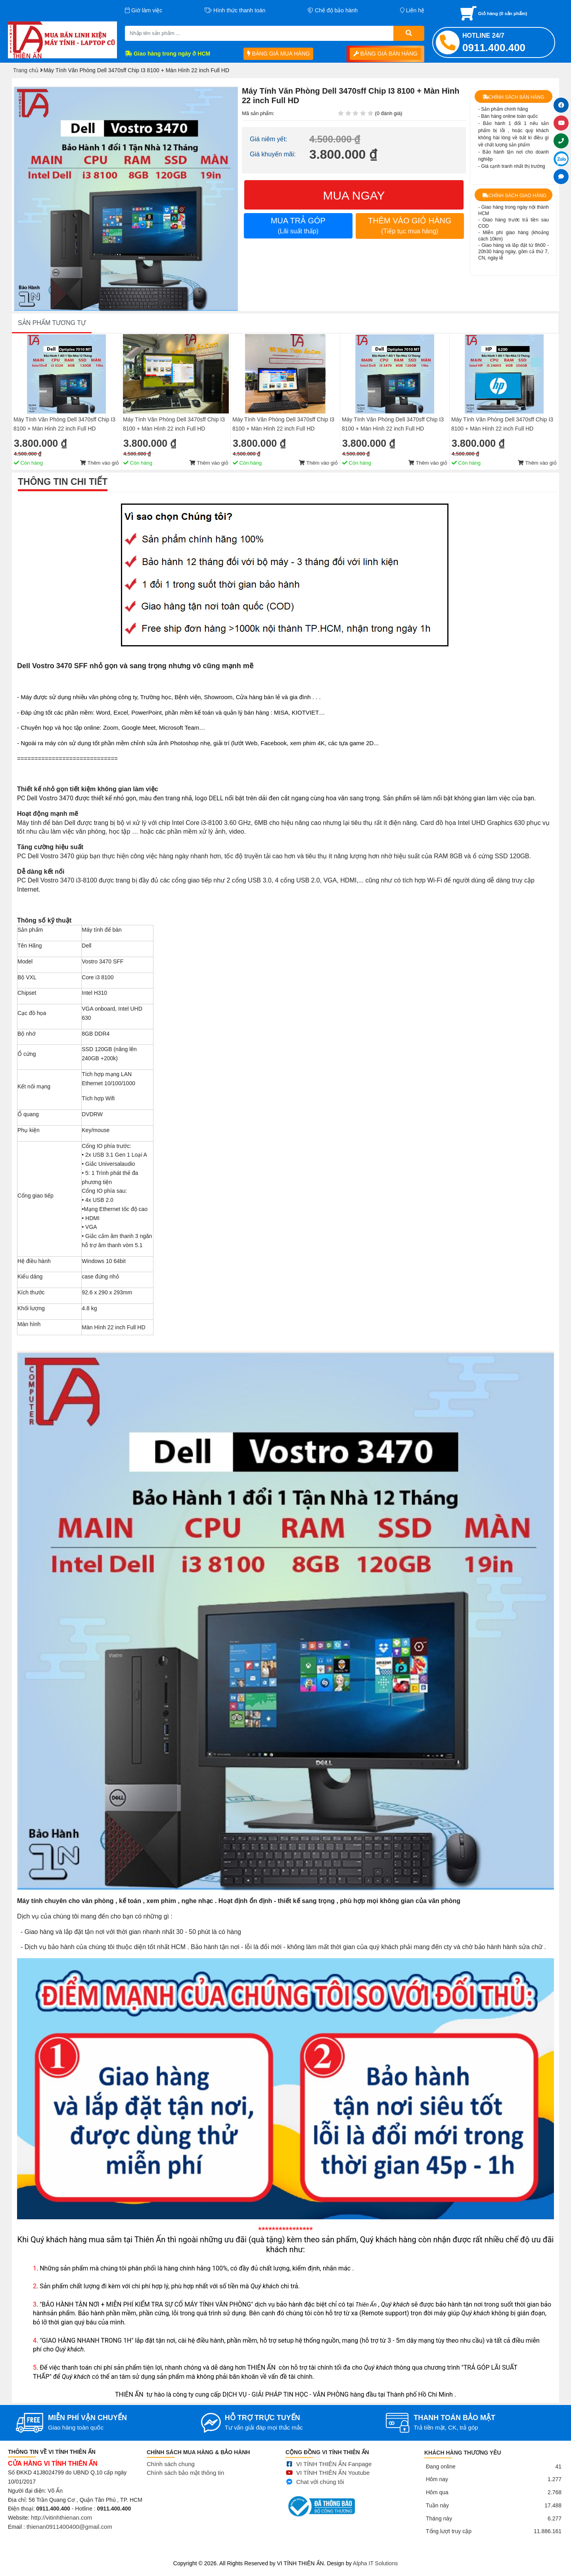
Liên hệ (412, 10)
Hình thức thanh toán (235, 10)
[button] (230, 93)
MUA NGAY (354, 195)
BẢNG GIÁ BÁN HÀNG (385, 53)
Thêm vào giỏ (99, 2395)
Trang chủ (25, 70)
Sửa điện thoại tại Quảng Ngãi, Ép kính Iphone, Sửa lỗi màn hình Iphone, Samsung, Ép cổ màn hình (307, 2553)
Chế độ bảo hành (333, 10)
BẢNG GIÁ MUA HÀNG (278, 53)
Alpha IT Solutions (375, 2563)
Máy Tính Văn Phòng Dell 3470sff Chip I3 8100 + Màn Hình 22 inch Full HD (64, 2356)
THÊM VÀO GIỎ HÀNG (409, 225)
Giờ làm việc (143, 10)
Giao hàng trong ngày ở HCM (167, 53)
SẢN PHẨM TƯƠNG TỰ (52, 2255)
